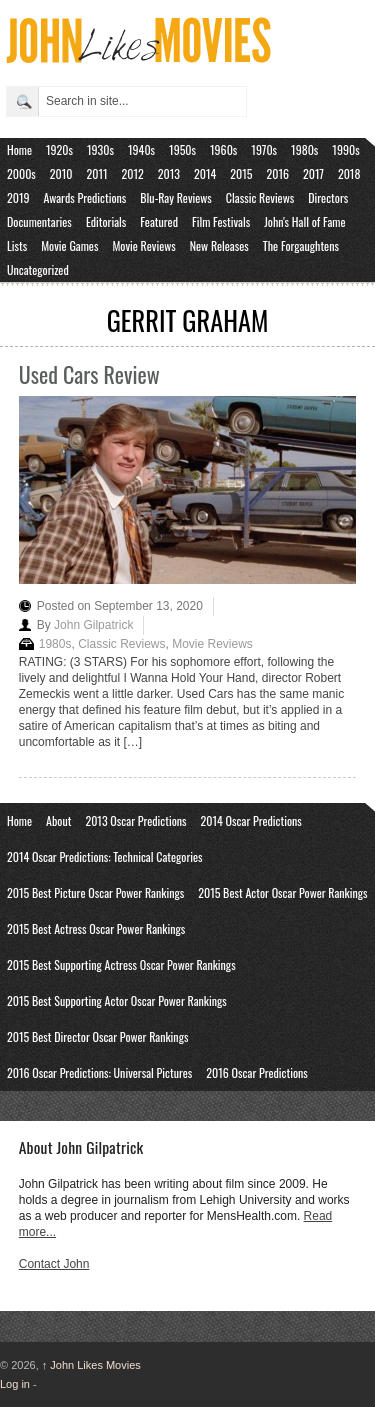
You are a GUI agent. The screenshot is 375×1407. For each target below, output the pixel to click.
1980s (304, 149)
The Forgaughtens (301, 245)
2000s (21, 173)
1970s (264, 149)
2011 (97, 173)
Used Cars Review (89, 374)
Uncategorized (38, 269)
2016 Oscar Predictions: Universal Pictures (99, 1072)
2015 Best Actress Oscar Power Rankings (96, 928)
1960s (223, 149)
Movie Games (69, 245)
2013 (169, 173)
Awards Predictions (85, 197)
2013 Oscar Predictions (135, 820)
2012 (133, 173)
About (58, 820)
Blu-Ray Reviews (176, 197)
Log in (15, 1384)
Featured (159, 221)
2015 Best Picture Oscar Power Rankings (95, 892)
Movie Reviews (143, 245)
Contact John (54, 1264)
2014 (205, 173)
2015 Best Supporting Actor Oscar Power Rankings (117, 1000)
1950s (182, 149)
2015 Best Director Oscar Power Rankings (97, 1036)
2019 (18, 197)
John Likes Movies (91, 1365)
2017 (313, 173)
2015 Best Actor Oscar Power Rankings (282, 892)
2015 (241, 173)
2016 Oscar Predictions (257, 1072)
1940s (141, 149)
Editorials (106, 221)
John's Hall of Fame (304, 221)
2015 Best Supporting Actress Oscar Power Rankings (121, 964)
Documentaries (39, 221)
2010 (61, 173)
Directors (328, 197)
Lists (17, 245)
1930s (100, 149)
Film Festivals (221, 221)
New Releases (219, 245)
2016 (277, 173)
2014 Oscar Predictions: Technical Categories (105, 856)
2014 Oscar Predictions (251, 820)
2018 (349, 173)
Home (19, 149)
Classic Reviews (260, 197)
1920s (59, 149)
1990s (345, 149)
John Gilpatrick (93, 625)
